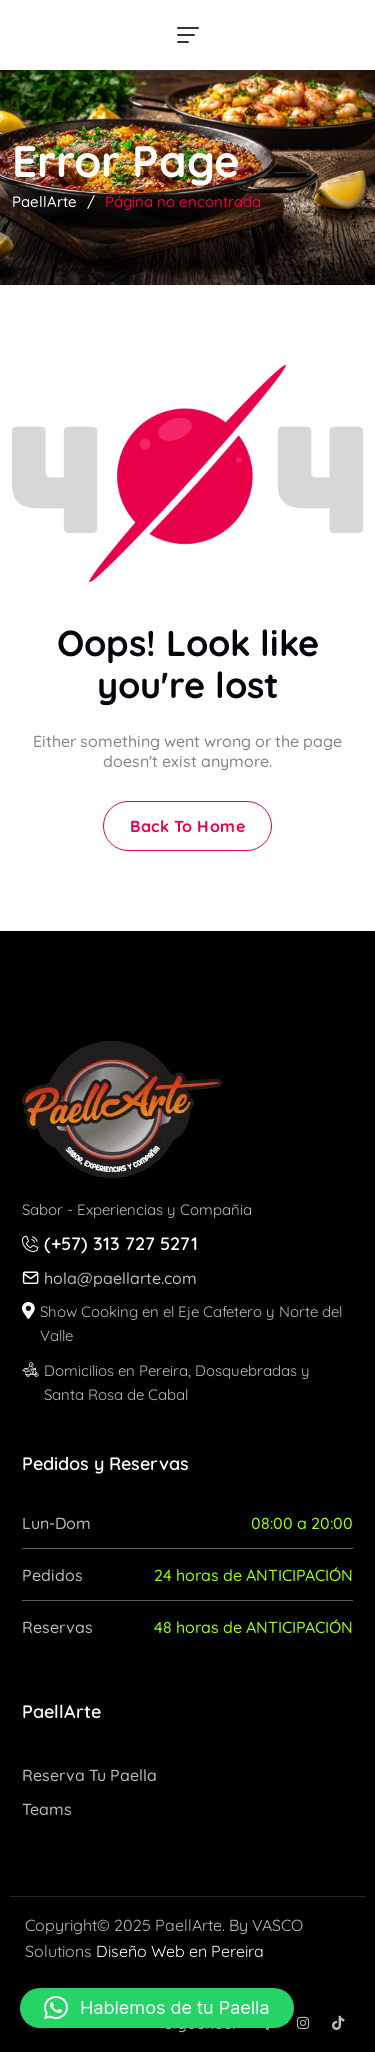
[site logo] (122, 1109)
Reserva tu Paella (89, 1775)
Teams (47, 1809)
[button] (157, 2008)
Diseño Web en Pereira (180, 1951)
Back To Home (187, 826)
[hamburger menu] (188, 35)
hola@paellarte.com (120, 1278)
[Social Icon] (302, 2023)
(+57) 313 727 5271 (121, 1243)
